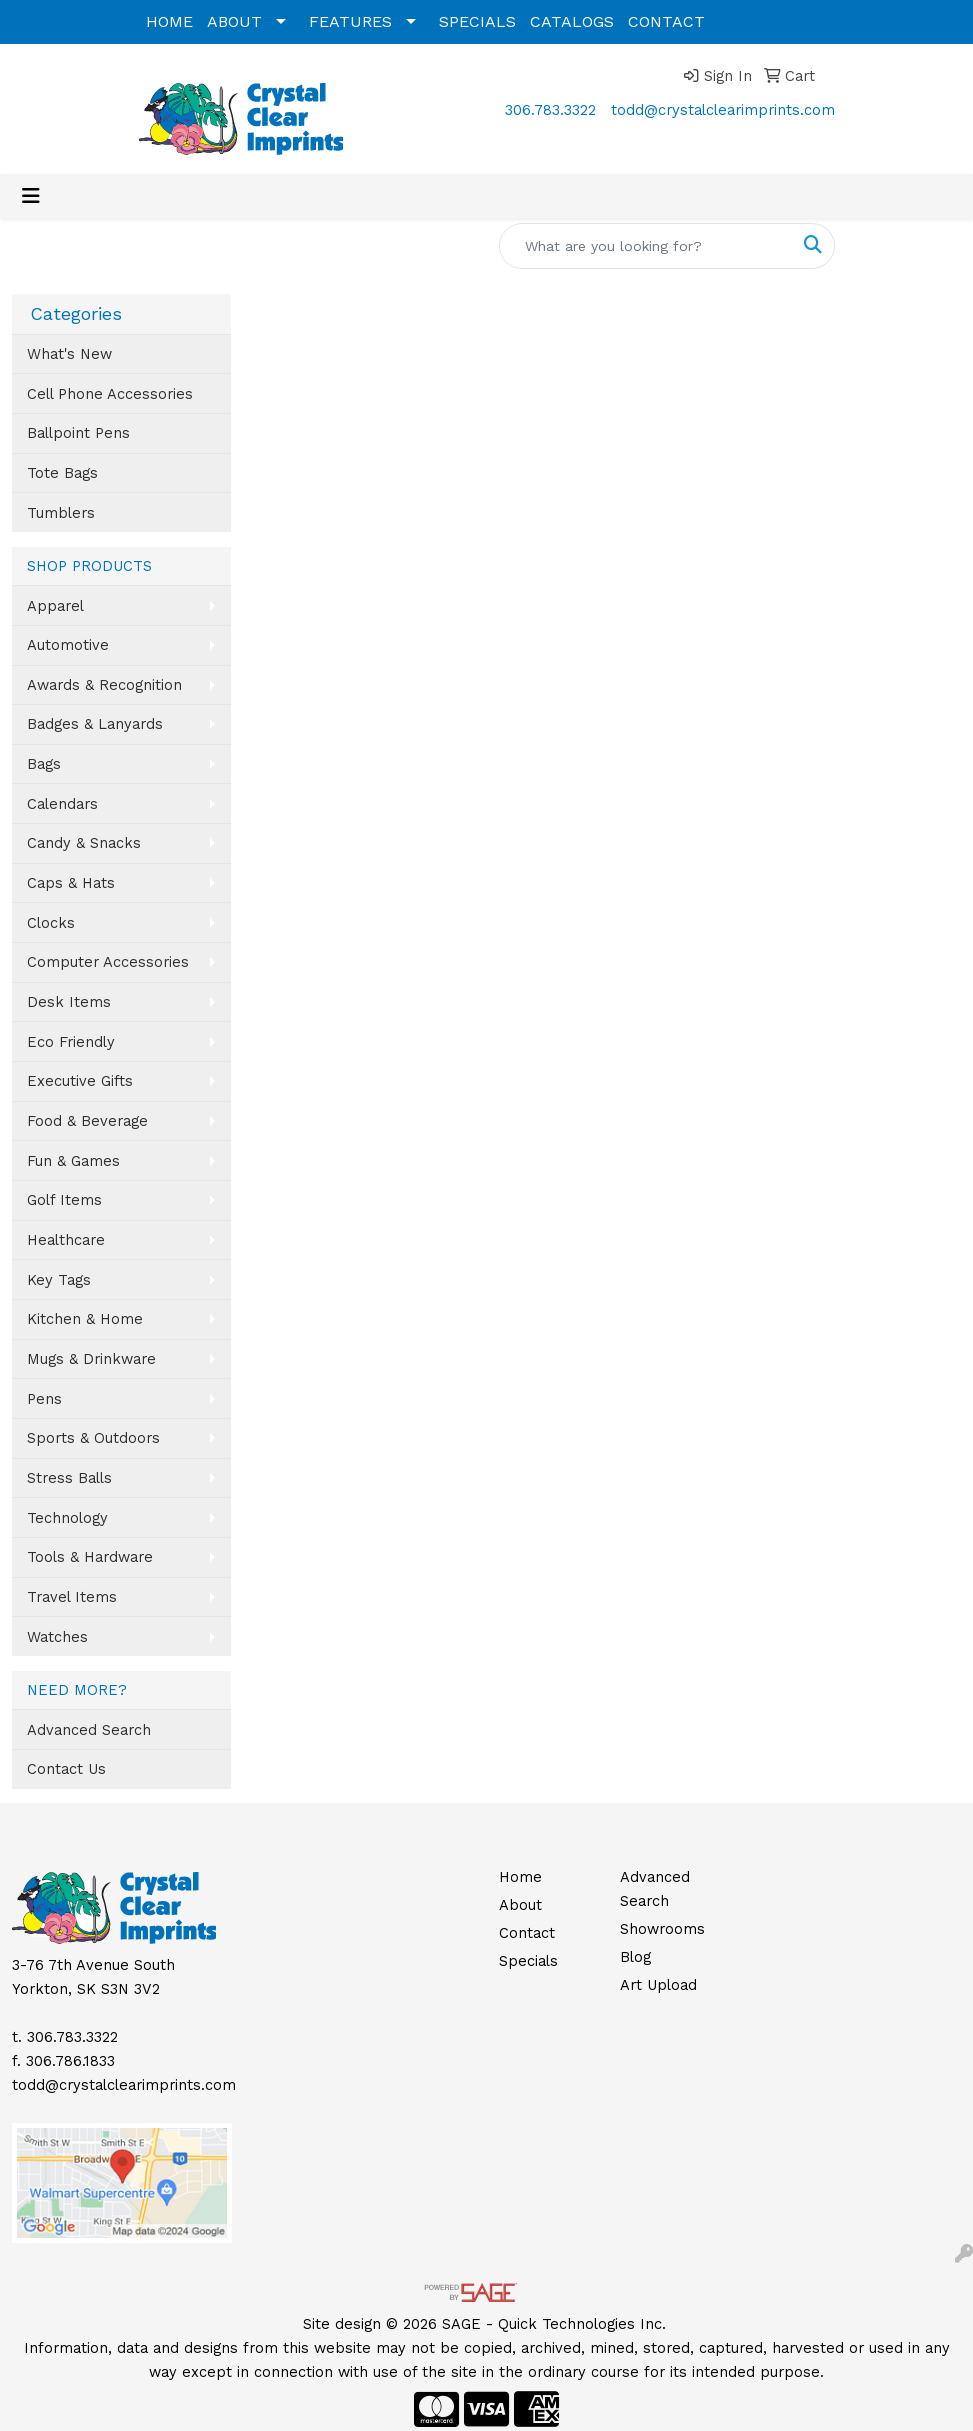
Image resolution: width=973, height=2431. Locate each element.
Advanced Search (89, 1730)
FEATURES (350, 21)
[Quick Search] (646, 246)
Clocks (51, 923)
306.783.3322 (550, 110)
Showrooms (662, 1929)
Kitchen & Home (85, 1319)
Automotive (68, 645)
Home (520, 1877)
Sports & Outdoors (93, 1438)
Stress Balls (69, 1478)
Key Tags (59, 1280)
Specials (528, 1961)
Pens (44, 1399)
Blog (635, 1957)
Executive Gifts (80, 1081)
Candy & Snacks (84, 843)
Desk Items (69, 1002)
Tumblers (61, 513)
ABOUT (234, 21)
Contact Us (66, 1769)
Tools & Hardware (90, 1557)
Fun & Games (73, 1161)
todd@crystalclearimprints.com (723, 110)
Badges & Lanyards (95, 724)
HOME (169, 21)
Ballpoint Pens (78, 433)
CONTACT (666, 21)
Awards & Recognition (104, 685)
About (520, 1905)
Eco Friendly (71, 1042)
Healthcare (66, 1240)
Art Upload (658, 1985)
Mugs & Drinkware (91, 1359)
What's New (69, 354)
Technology (67, 1518)
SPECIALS (477, 21)
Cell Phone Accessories (110, 394)
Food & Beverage (87, 1121)
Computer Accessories (108, 962)
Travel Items (72, 1597)
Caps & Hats (71, 883)
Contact (527, 1933)
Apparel (55, 606)
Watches (57, 1637)
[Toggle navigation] (31, 196)
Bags (44, 764)
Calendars (62, 804)
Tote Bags (62, 473)
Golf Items (64, 1200)
